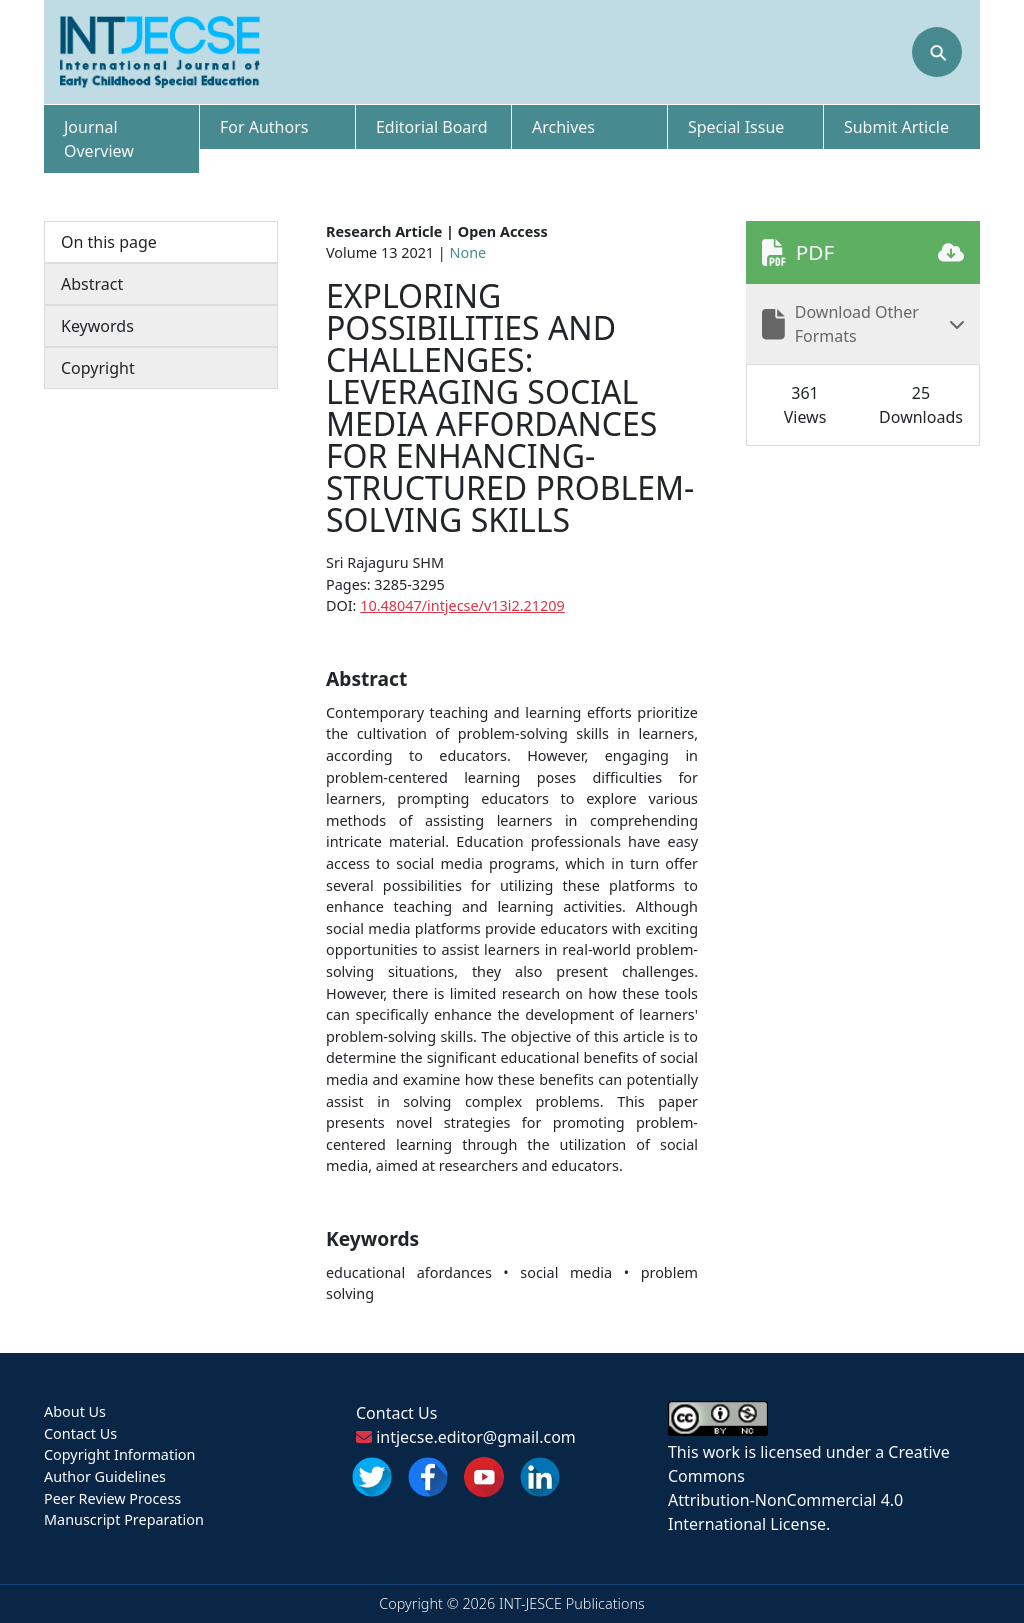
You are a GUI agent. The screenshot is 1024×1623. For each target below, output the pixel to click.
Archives (563, 127)
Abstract (92, 284)
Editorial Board (432, 127)
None (468, 252)
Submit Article (896, 127)
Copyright (98, 368)
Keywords (97, 326)
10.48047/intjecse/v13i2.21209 (462, 605)
